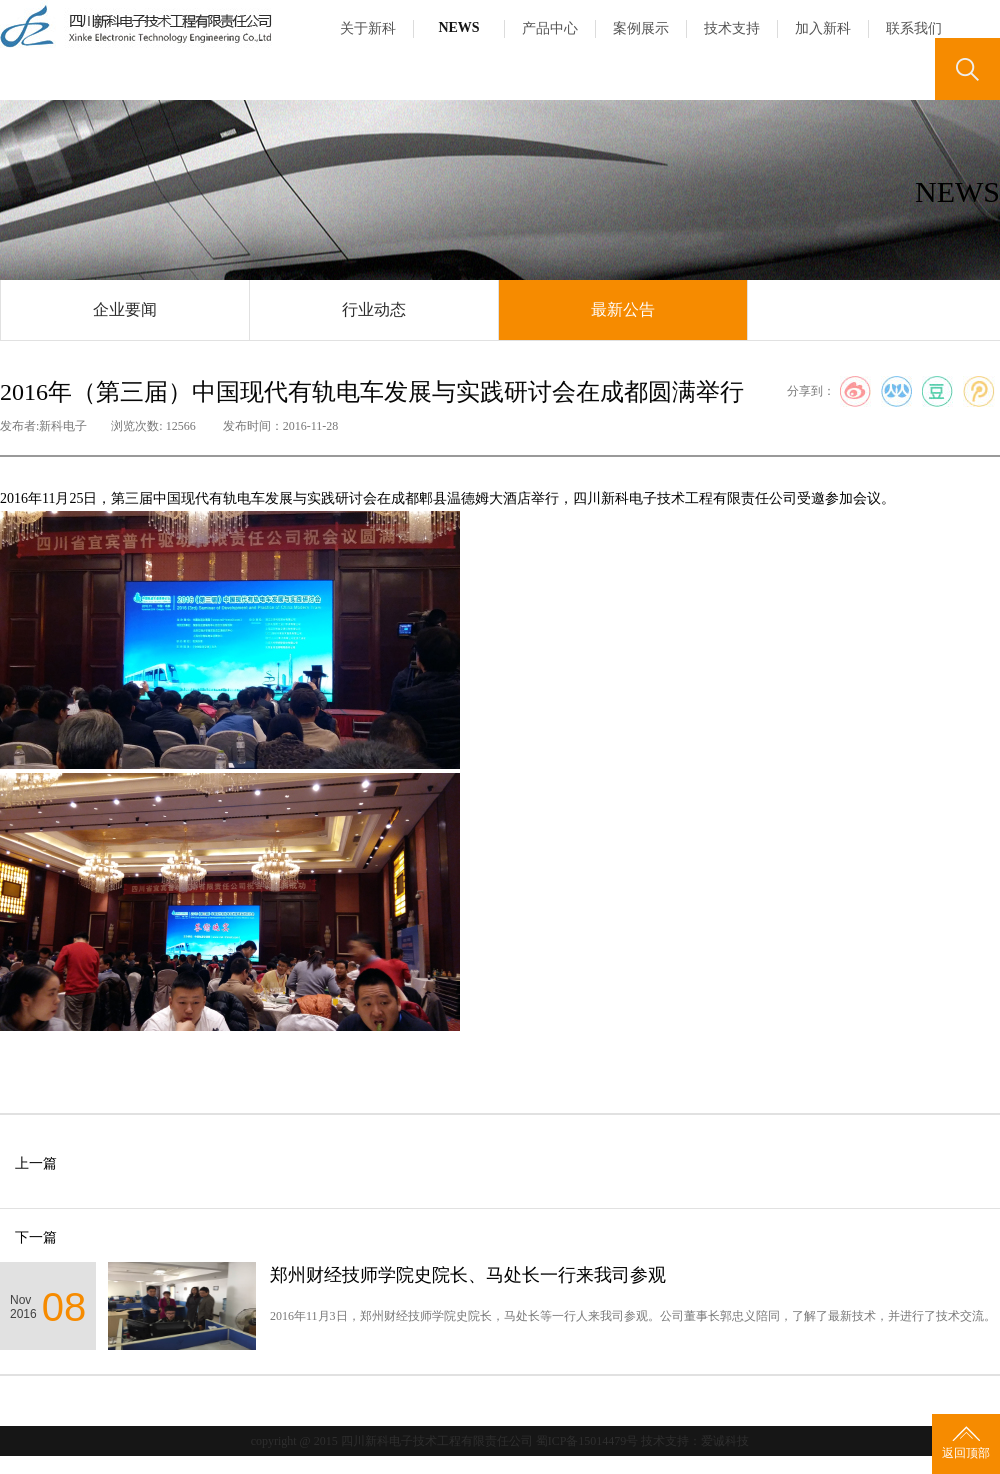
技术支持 (732, 28)
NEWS (458, 27)
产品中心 (550, 28)
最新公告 (623, 309)
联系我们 (914, 28)
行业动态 (374, 309)
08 (64, 1307)
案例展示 (641, 28)
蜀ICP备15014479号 (587, 1441)
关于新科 (368, 28)
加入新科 (823, 28)
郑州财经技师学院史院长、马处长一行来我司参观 (468, 1275)
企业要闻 (125, 309)
